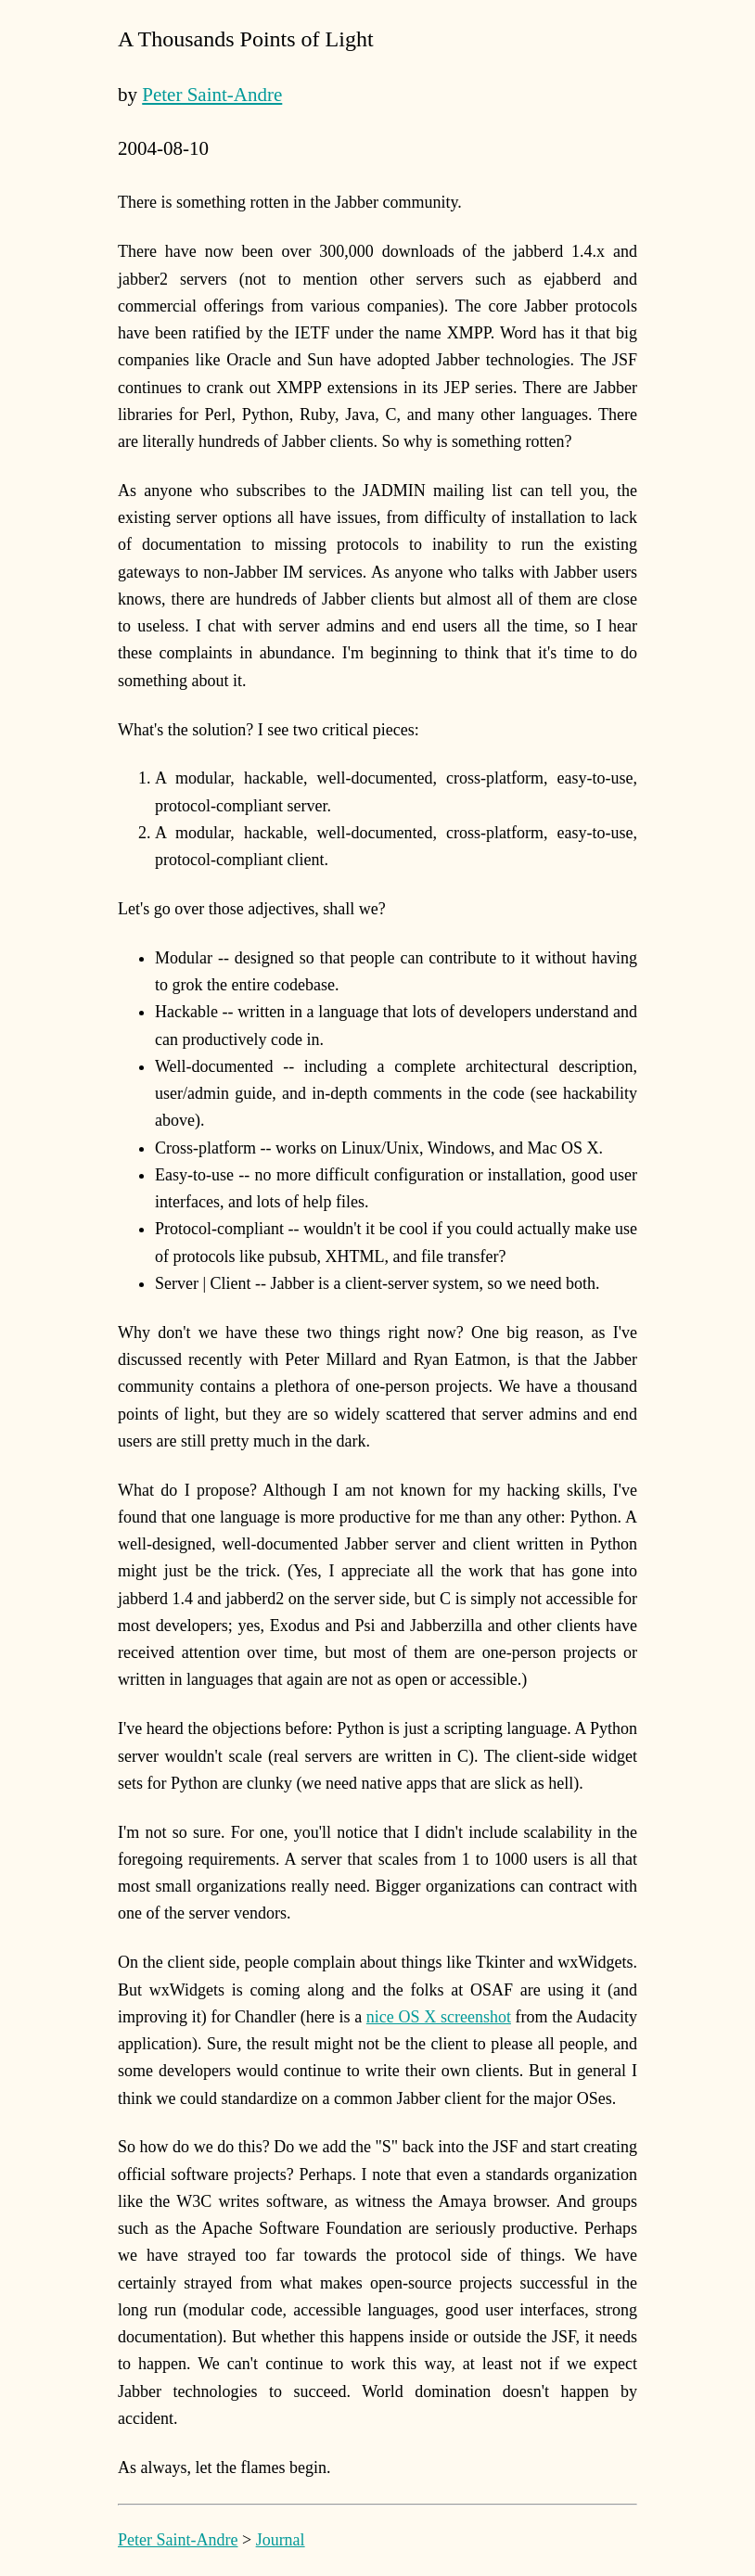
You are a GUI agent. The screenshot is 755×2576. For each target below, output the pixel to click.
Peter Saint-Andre (212, 94)
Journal (280, 2540)
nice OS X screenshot (438, 2017)
